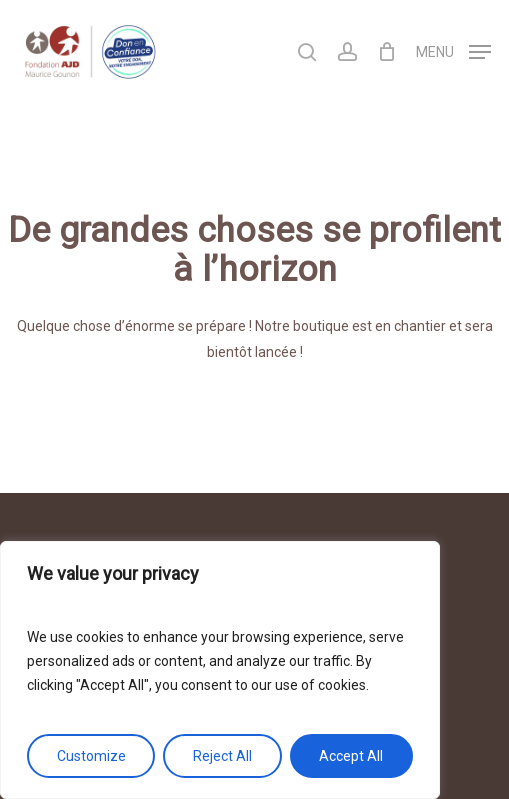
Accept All (351, 756)
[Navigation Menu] (453, 50)
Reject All (222, 756)
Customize (91, 756)
